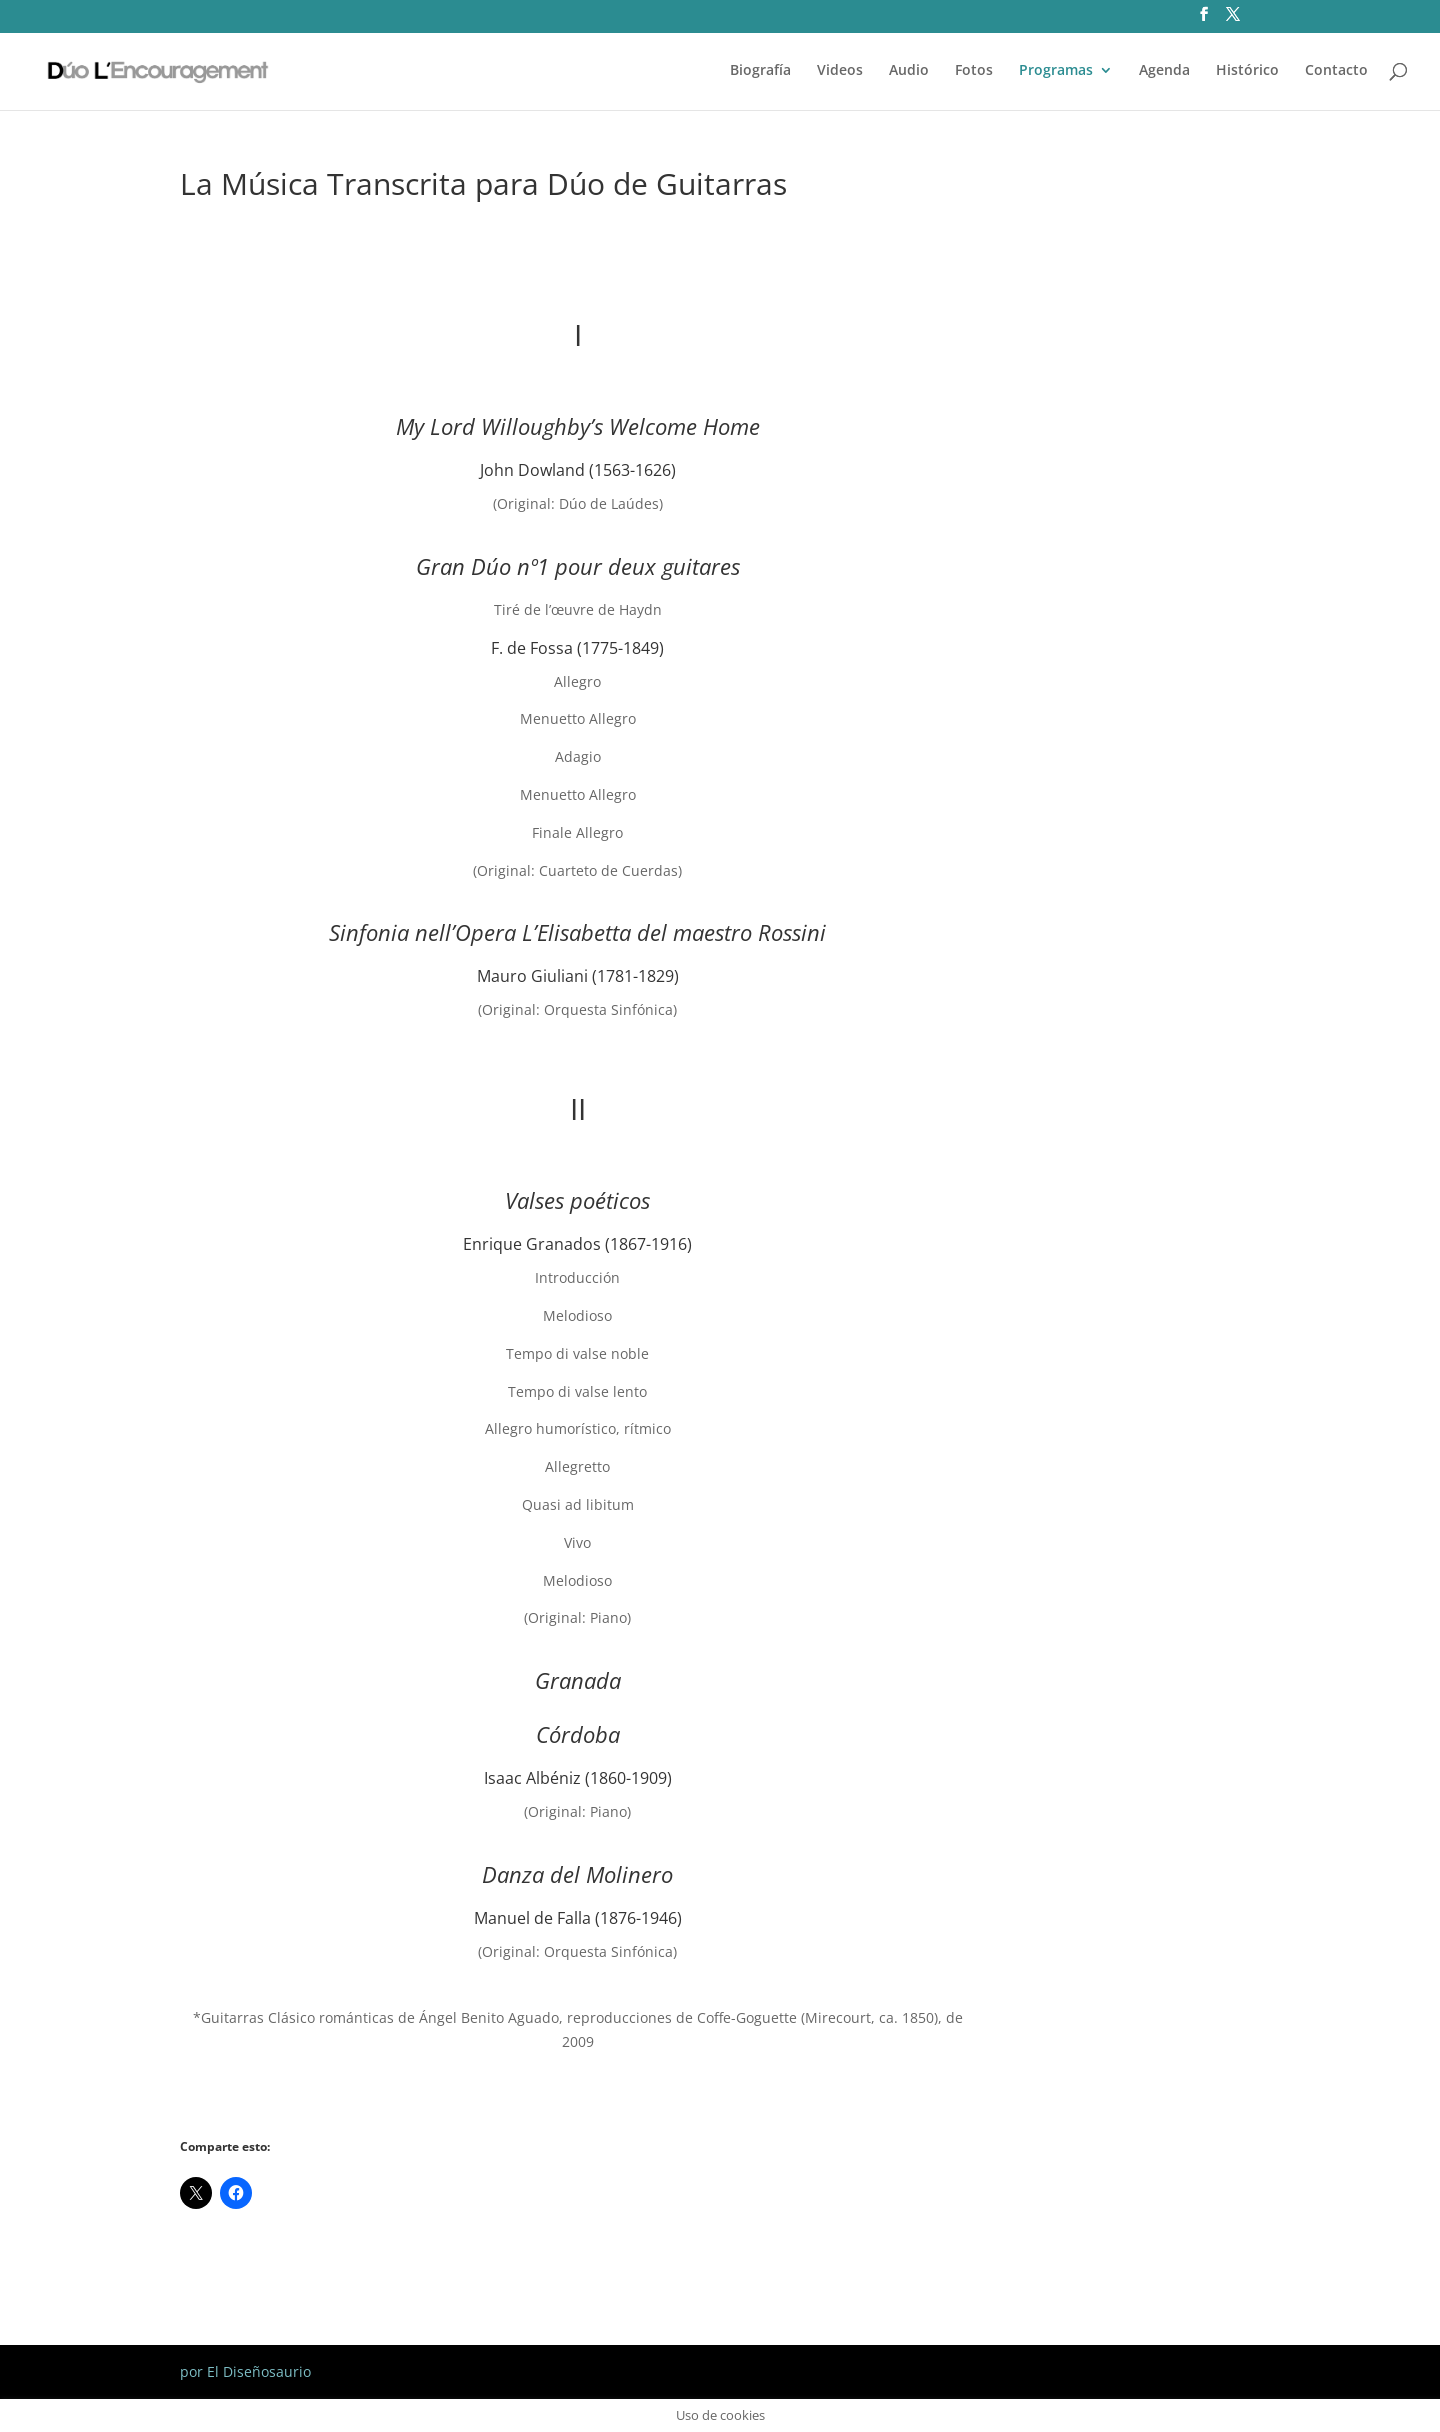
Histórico (1247, 71)
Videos (840, 71)
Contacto (1336, 71)
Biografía (760, 71)
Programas (1056, 71)
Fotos (974, 71)
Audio (909, 71)
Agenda (1164, 71)
